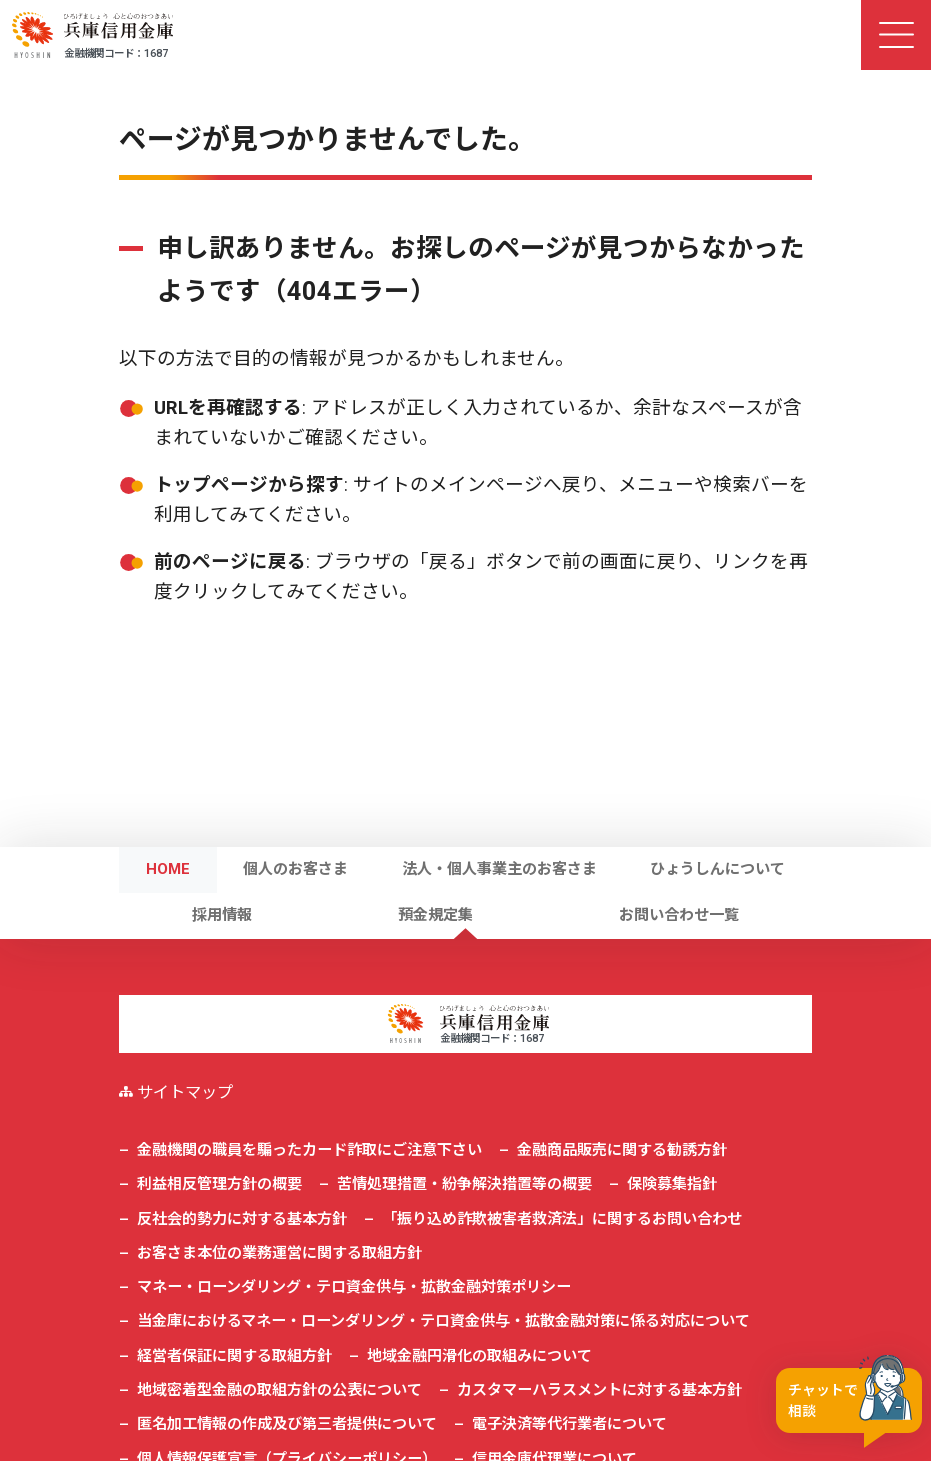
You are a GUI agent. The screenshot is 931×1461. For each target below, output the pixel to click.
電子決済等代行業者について (569, 1424)
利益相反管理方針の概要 (219, 1184)
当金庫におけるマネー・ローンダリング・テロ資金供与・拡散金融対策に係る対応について (443, 1321)
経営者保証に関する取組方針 (234, 1356)
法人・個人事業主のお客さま (499, 869)
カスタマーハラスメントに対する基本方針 (599, 1390)
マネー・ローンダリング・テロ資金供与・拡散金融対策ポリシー (354, 1287)
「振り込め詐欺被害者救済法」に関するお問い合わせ (562, 1219)
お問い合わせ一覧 (679, 915)
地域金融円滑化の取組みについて (479, 1356)
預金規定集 (435, 915)
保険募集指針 (672, 1184)
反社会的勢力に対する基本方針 (242, 1219)
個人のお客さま (295, 869)
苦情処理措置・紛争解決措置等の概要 (464, 1184)
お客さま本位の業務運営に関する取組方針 (279, 1253)
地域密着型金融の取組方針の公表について (279, 1390)
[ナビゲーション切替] (896, 35)
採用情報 (222, 915)
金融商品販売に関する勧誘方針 (622, 1150)
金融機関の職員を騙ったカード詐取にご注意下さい (309, 1150)
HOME (168, 869)
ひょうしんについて (717, 869)
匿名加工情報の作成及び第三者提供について (287, 1424)
